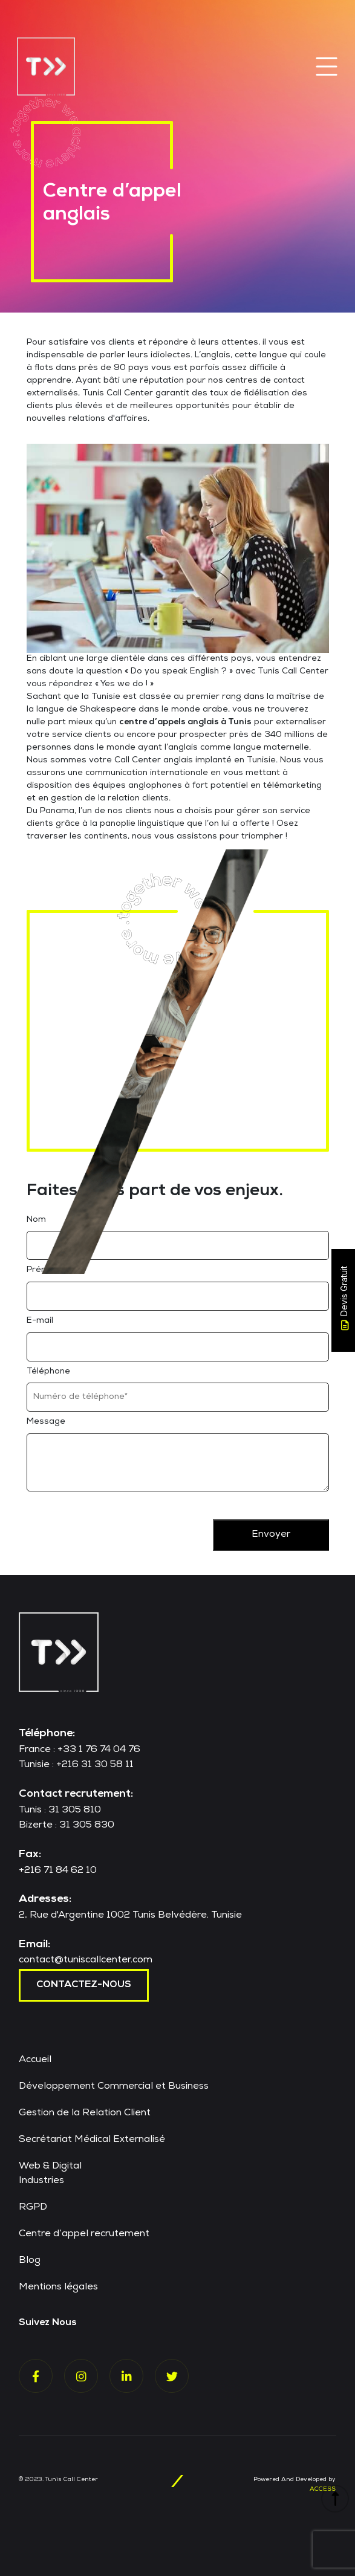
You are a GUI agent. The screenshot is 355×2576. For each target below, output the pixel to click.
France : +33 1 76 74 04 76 (79, 1750)
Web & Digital (50, 2167)
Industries (41, 2181)
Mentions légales (58, 2287)
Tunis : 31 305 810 (60, 1810)
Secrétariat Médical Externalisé (92, 2140)
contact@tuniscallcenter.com (85, 1960)
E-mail (40, 1321)
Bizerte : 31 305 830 (66, 1826)
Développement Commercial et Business (114, 2087)
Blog (30, 2261)
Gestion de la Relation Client (85, 2113)
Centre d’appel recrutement (84, 2234)
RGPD (33, 2208)
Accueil (35, 2060)
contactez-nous (83, 1985)
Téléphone (48, 1371)
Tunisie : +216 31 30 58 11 (76, 1765)
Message (46, 1422)
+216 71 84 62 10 (58, 1871)
